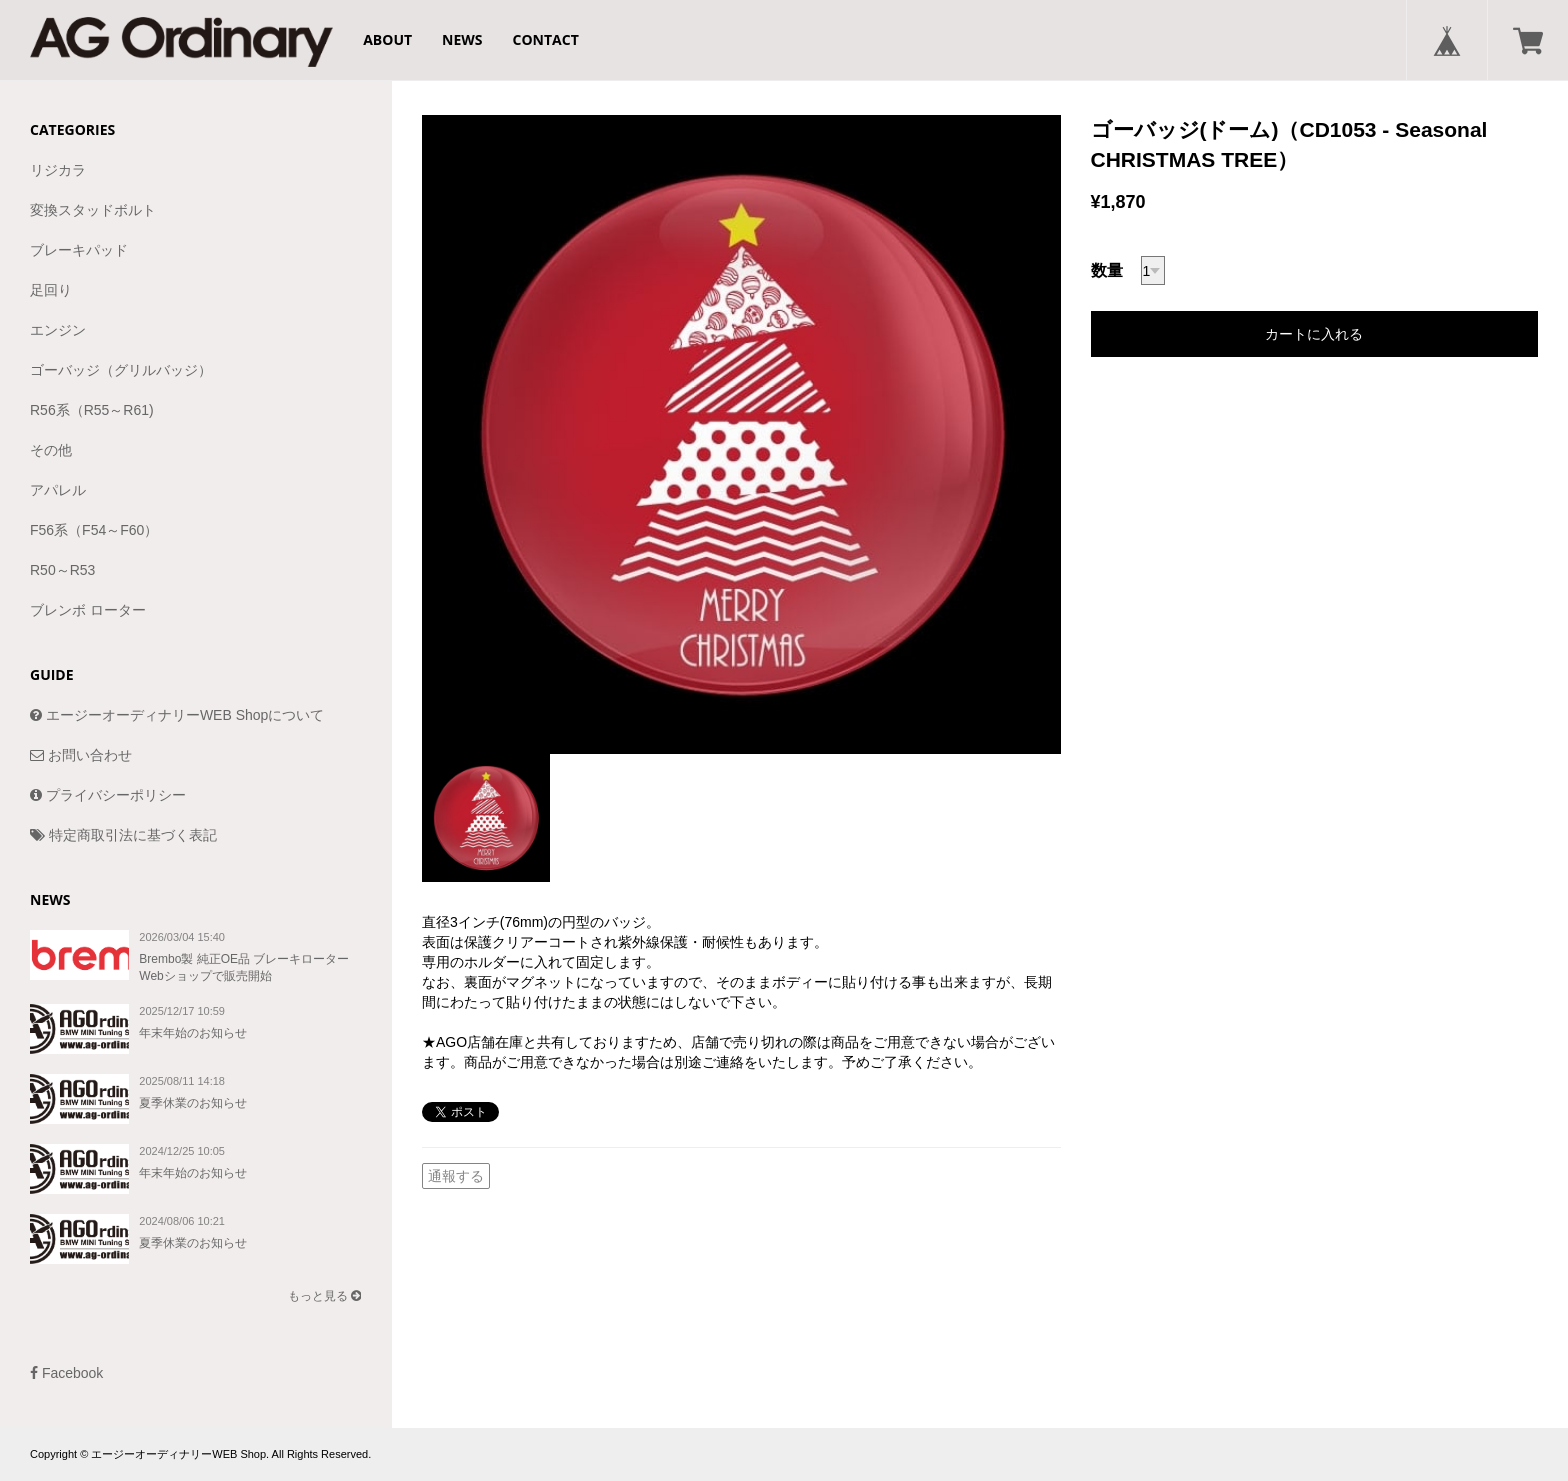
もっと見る (324, 1296)
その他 (51, 450)
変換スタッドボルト (93, 210)
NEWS (462, 39)
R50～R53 (62, 570)
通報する (456, 1176)
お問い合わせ (81, 755)
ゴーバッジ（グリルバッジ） (121, 370)
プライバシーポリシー (108, 795)
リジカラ (58, 170)
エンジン (58, 330)
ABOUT (387, 39)
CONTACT (546, 39)
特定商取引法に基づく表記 (123, 835)
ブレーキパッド (79, 250)
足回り (51, 290)
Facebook (66, 1373)
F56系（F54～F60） (94, 530)
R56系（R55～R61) (92, 410)
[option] (741, 434)
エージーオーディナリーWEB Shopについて (177, 715)
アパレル (58, 490)
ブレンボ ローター (88, 610)
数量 (1107, 270)
